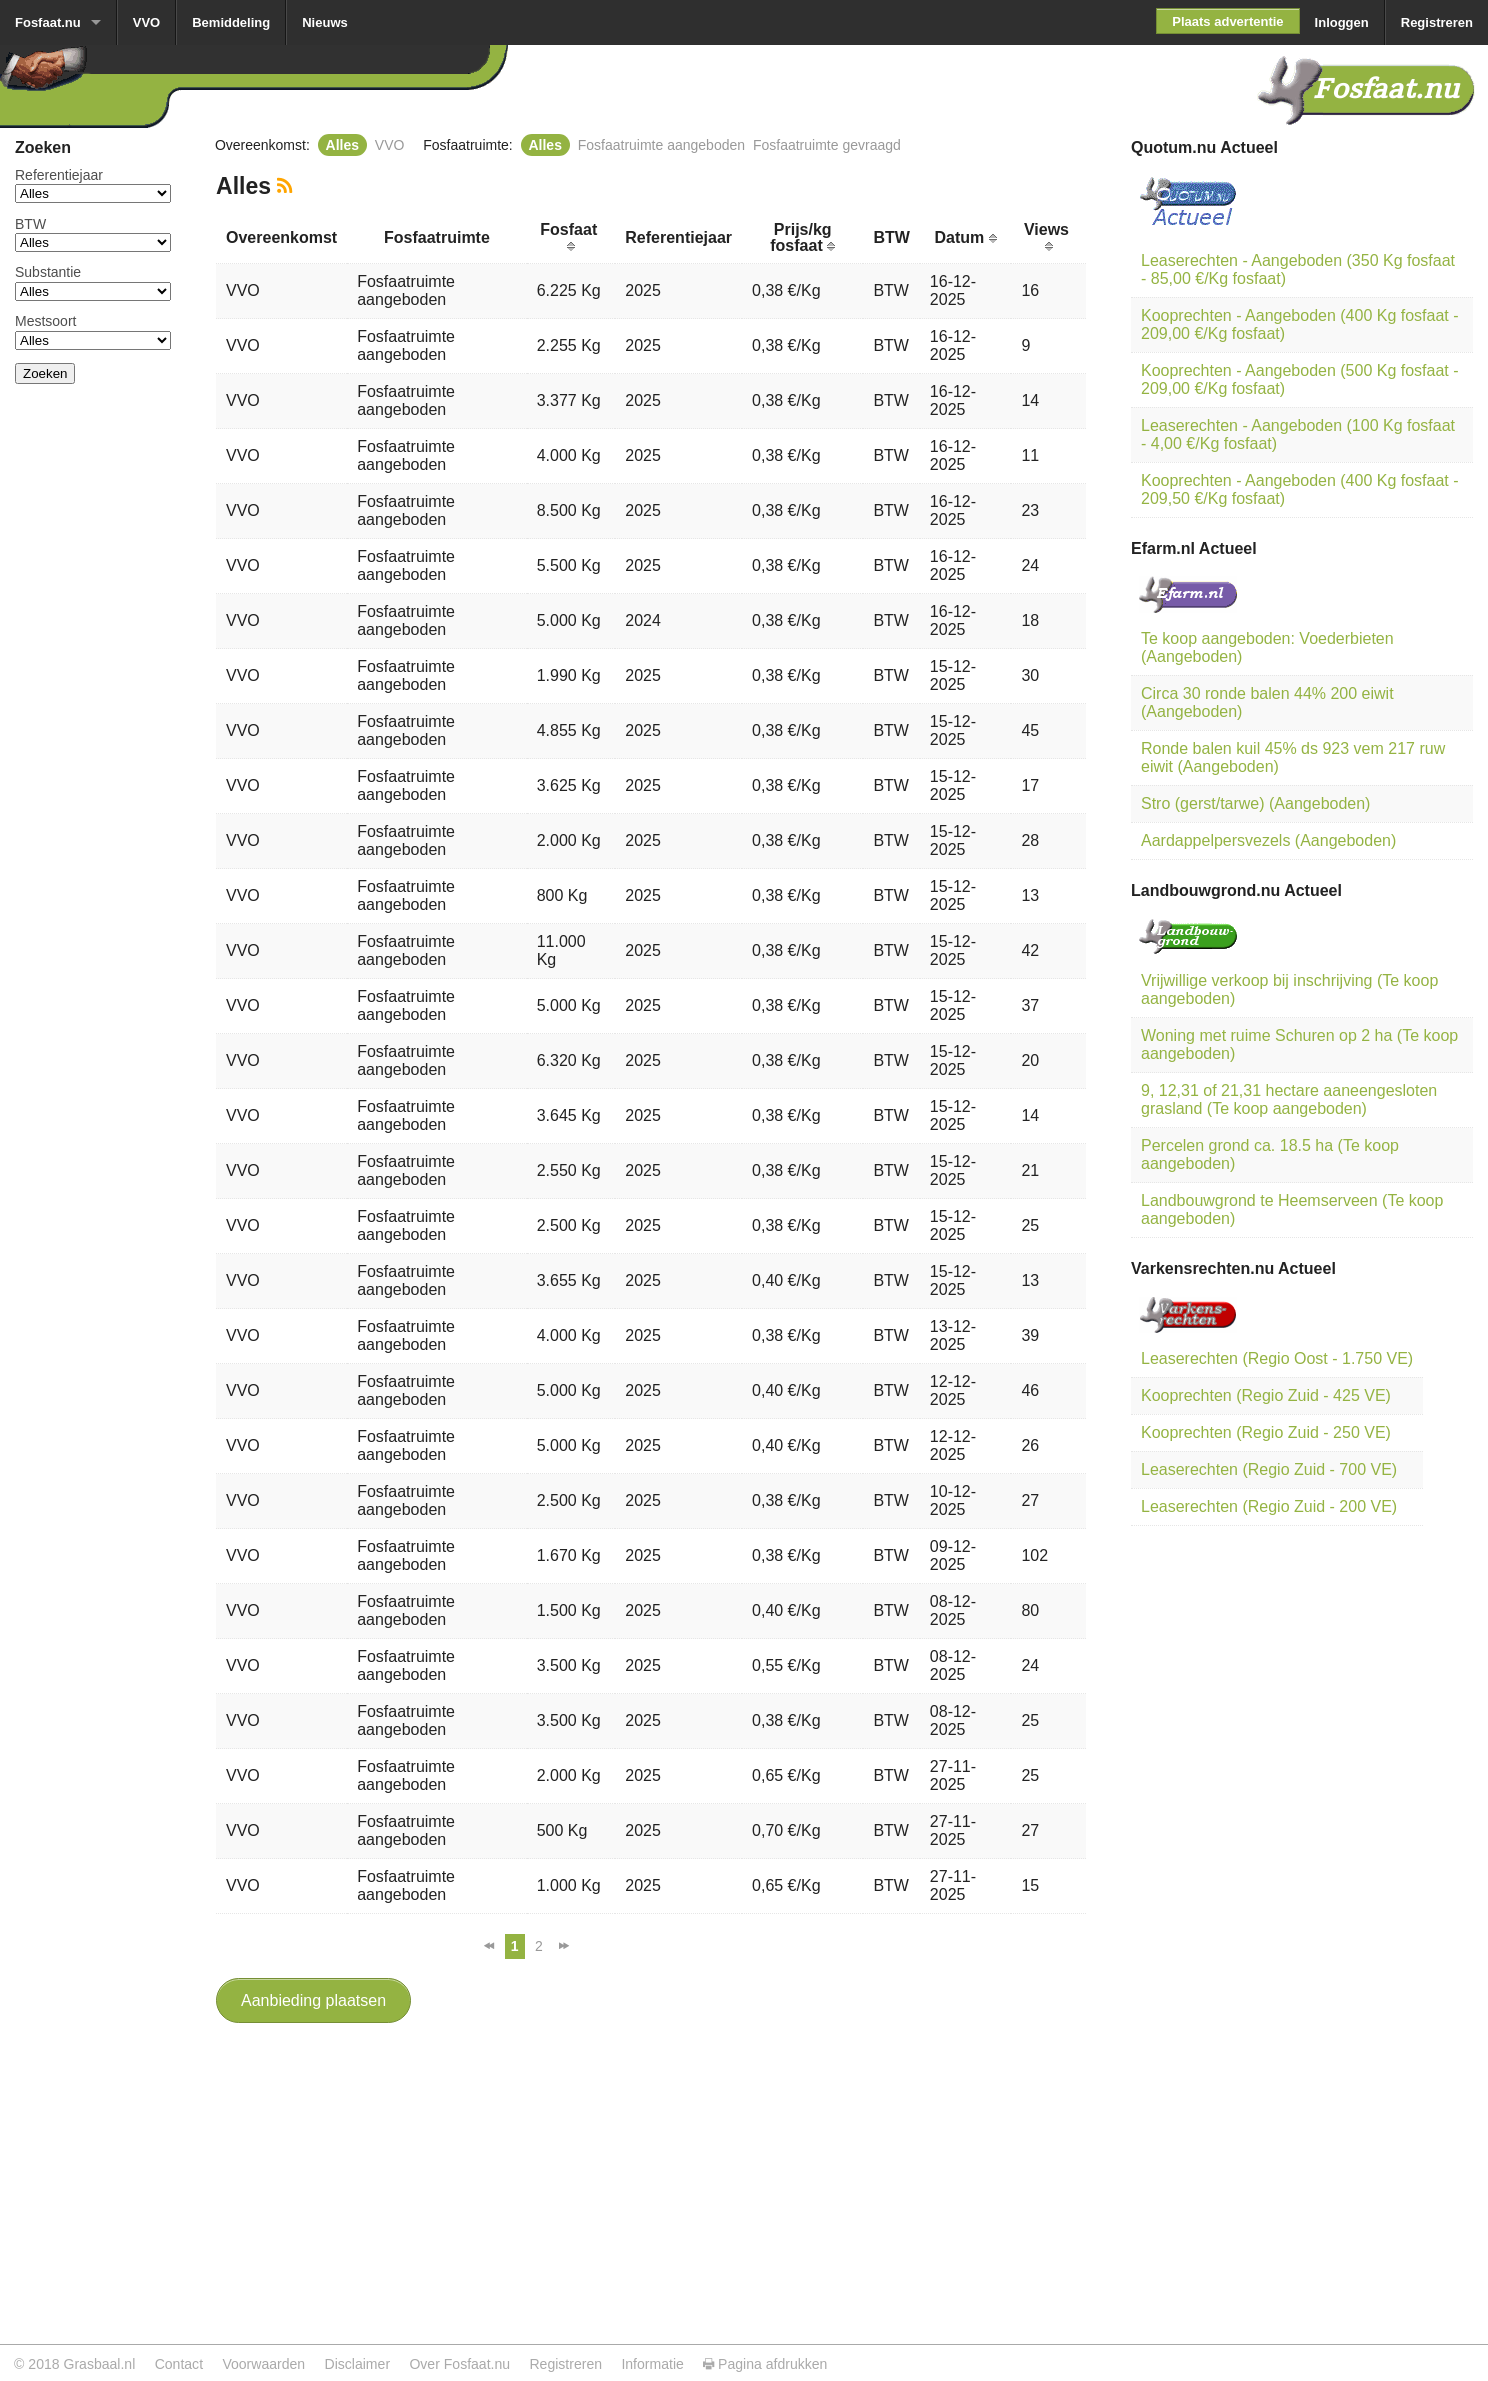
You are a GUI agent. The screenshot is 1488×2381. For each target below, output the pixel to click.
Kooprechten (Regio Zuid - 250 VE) (1266, 1432)
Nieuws (325, 22)
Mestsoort (45, 321)
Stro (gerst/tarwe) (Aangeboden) (1255, 803)
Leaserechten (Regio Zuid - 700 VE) (1269, 1469)
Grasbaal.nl (99, 2364)
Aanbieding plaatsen (313, 2000)
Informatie (652, 2364)
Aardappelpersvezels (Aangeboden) (1268, 840)
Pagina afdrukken (765, 2364)
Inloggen (1342, 22)
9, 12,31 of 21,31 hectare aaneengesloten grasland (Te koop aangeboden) (1289, 1099)
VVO (146, 22)
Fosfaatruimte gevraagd (827, 145)
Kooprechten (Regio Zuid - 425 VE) (1266, 1395)
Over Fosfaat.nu (459, 2364)
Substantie (48, 272)
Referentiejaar (59, 175)
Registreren (1437, 22)
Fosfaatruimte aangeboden (661, 145)
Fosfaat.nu (48, 22)
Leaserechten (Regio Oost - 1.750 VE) (1277, 1358)
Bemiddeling (231, 22)
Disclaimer (358, 2364)
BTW (30, 224)
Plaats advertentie (1227, 21)
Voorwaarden (263, 2364)
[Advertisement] (93, 700)
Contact (179, 2364)
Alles (342, 145)
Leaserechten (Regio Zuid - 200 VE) (1269, 1506)
